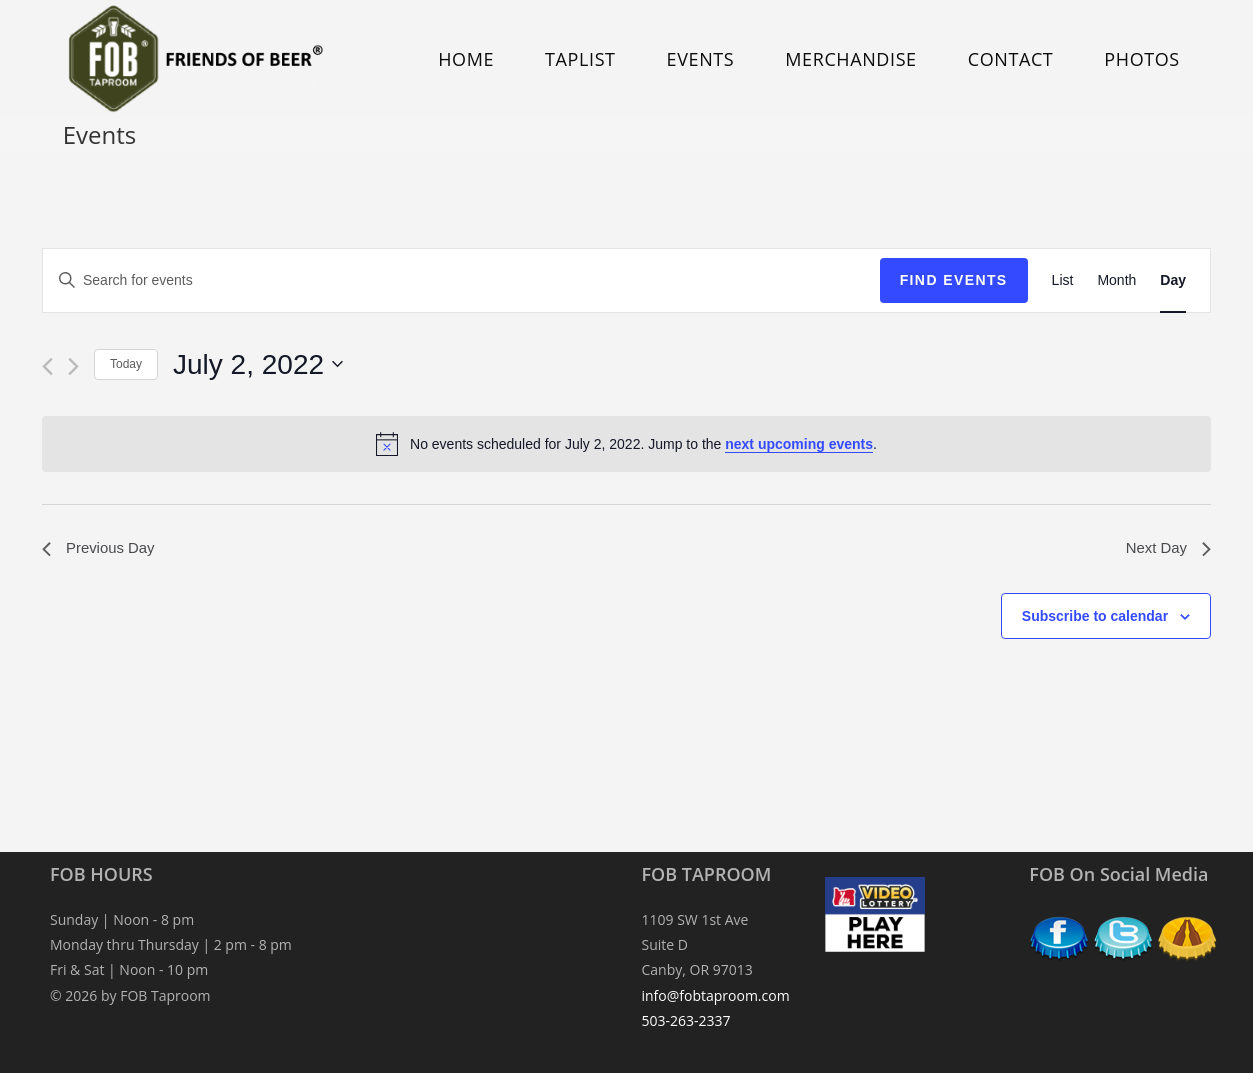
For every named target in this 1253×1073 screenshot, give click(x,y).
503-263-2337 (686, 1020)
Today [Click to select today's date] (126, 364)
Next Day (1166, 549)
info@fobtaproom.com (716, 995)
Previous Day (101, 549)
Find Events (954, 280)
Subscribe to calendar (1095, 618)
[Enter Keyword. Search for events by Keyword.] (461, 280)
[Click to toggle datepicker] (258, 365)
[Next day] (73, 366)
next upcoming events (799, 444)
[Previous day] (47, 366)
